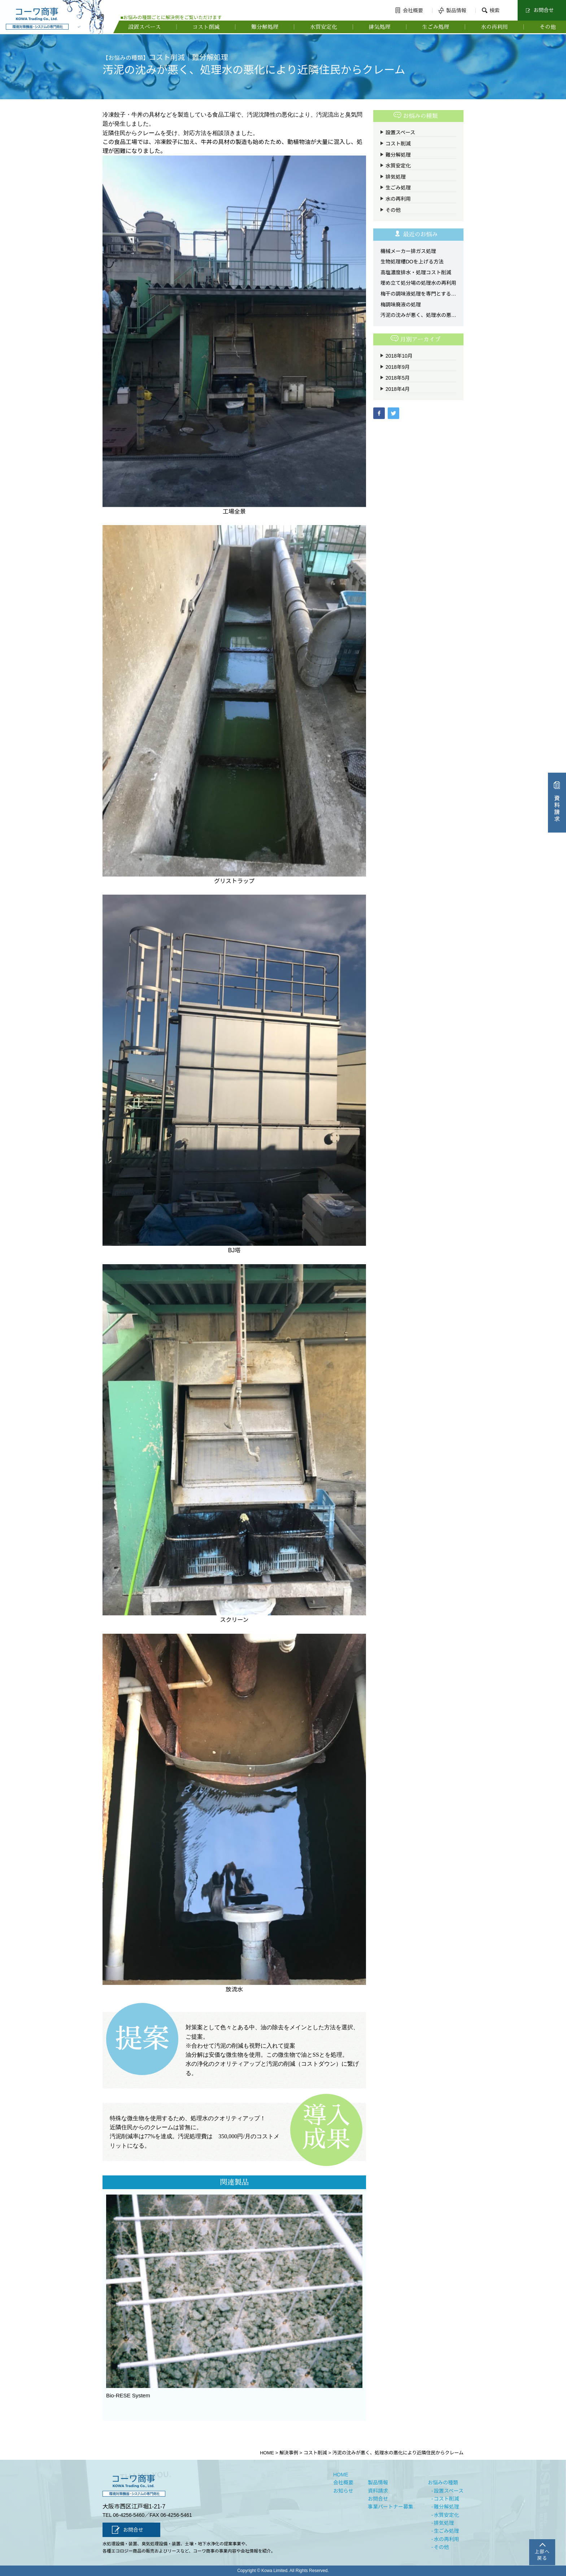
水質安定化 (323, 27)
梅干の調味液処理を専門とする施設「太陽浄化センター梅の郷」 (418, 294)
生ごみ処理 (435, 27)
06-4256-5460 (128, 2515)
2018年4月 (398, 389)
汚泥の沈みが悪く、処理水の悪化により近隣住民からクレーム (418, 315)
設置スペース (144, 27)
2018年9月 (398, 367)
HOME (340, 2474)
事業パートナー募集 (390, 2507)
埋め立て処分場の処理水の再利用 (418, 283)
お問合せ (538, 10)
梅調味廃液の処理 (400, 304)
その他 (548, 27)
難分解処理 (264, 27)
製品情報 (451, 10)
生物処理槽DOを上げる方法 (412, 262)
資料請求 (378, 2491)
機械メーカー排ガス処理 (408, 251)
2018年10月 (399, 356)
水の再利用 (494, 27)
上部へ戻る (542, 2555)
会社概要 (408, 10)
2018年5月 (398, 378)
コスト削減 (205, 27)
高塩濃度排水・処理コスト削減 (415, 272)
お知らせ (343, 2491)
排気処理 (379, 27)
